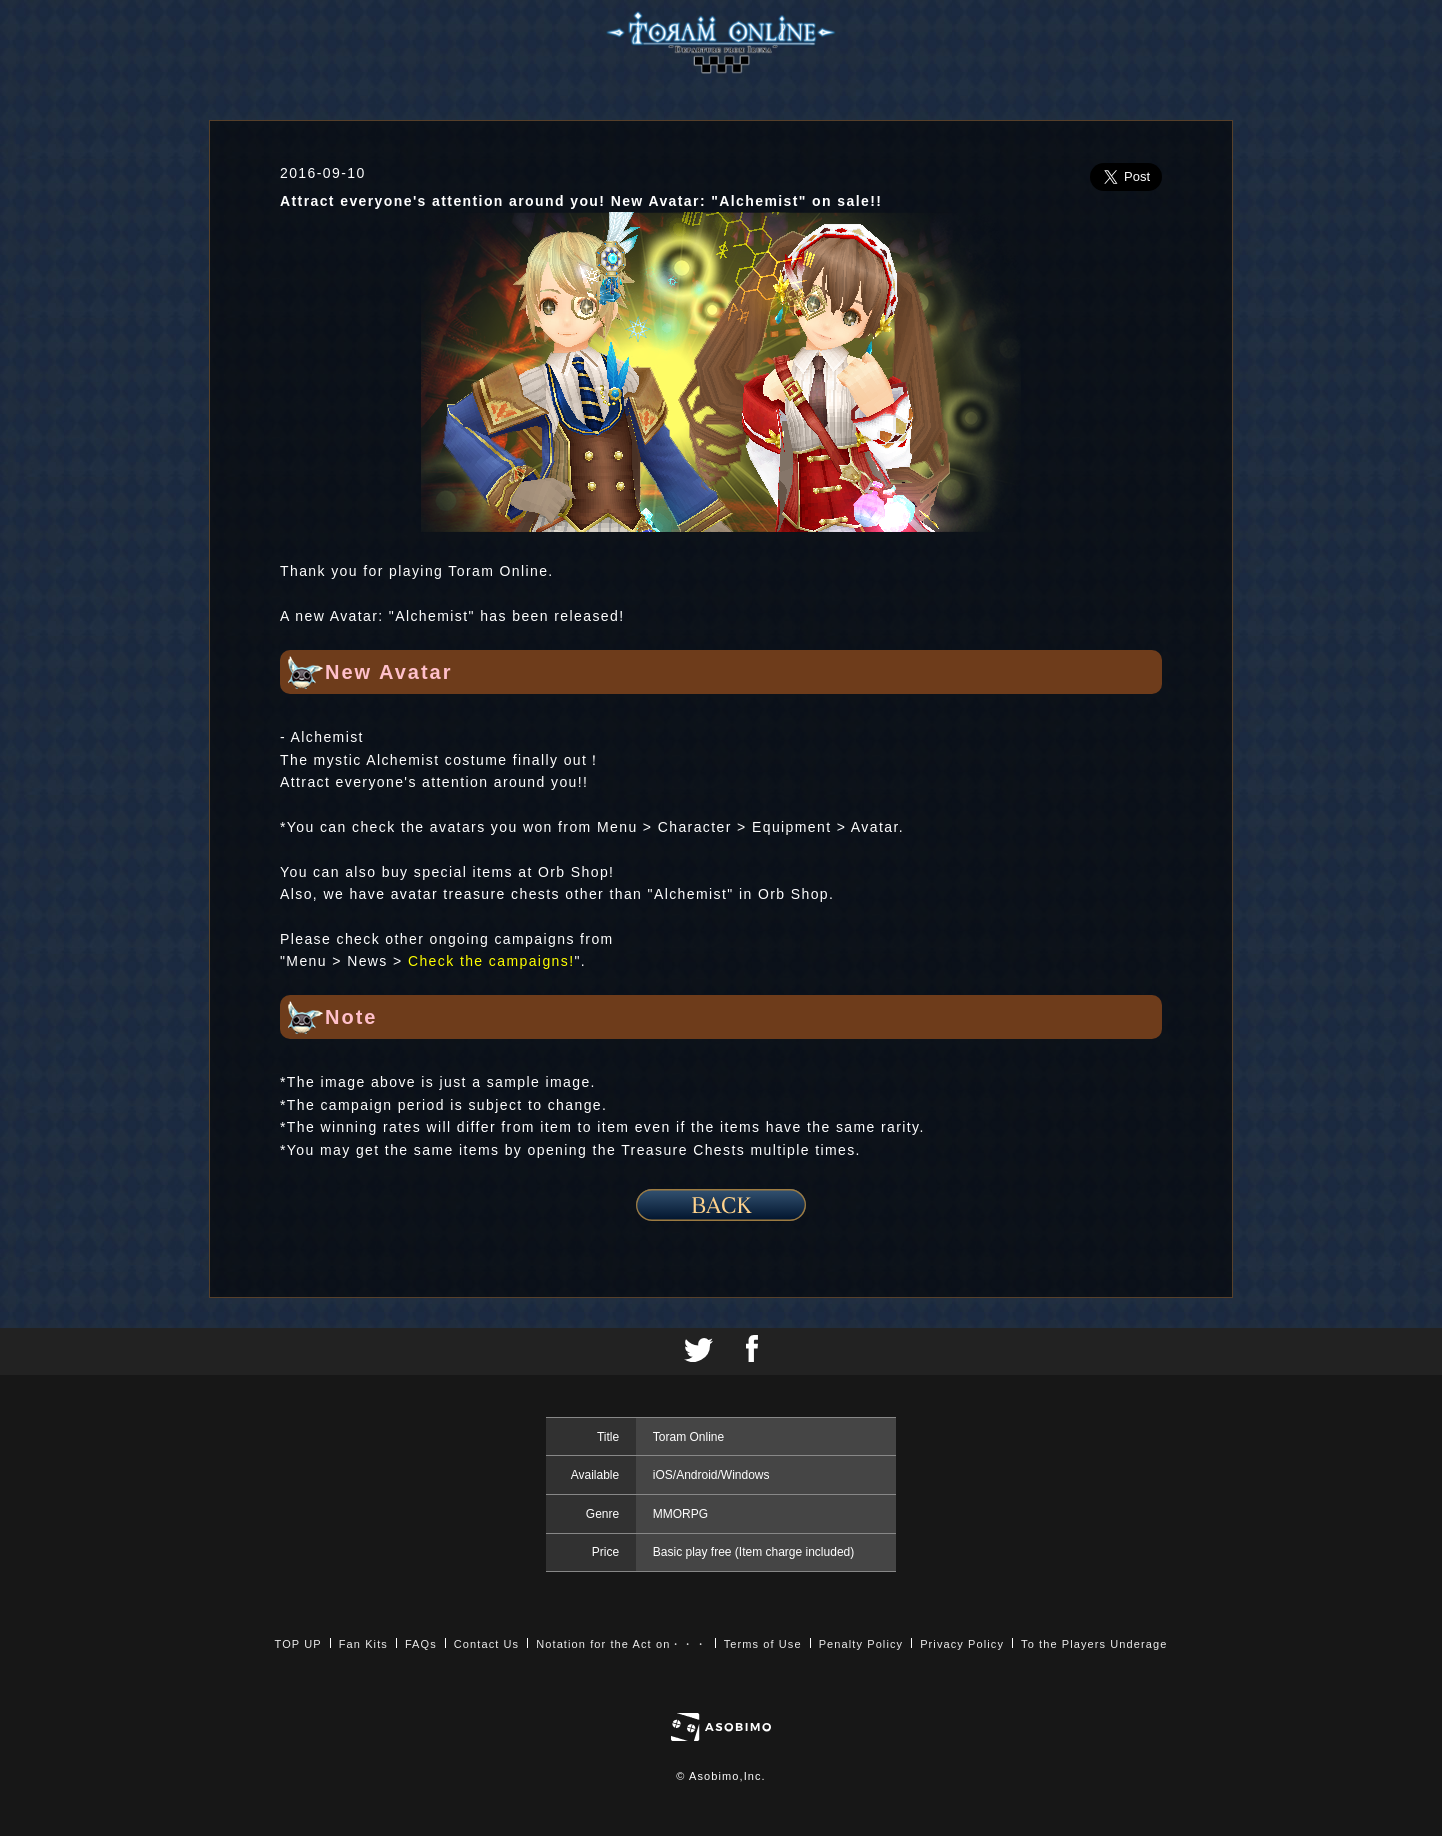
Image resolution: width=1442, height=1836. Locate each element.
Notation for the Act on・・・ (621, 1644)
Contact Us (486, 1644)
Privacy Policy (962, 1644)
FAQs (421, 1644)
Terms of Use (763, 1644)
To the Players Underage (1094, 1644)
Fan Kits (363, 1644)
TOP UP (298, 1644)
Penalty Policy (861, 1644)
